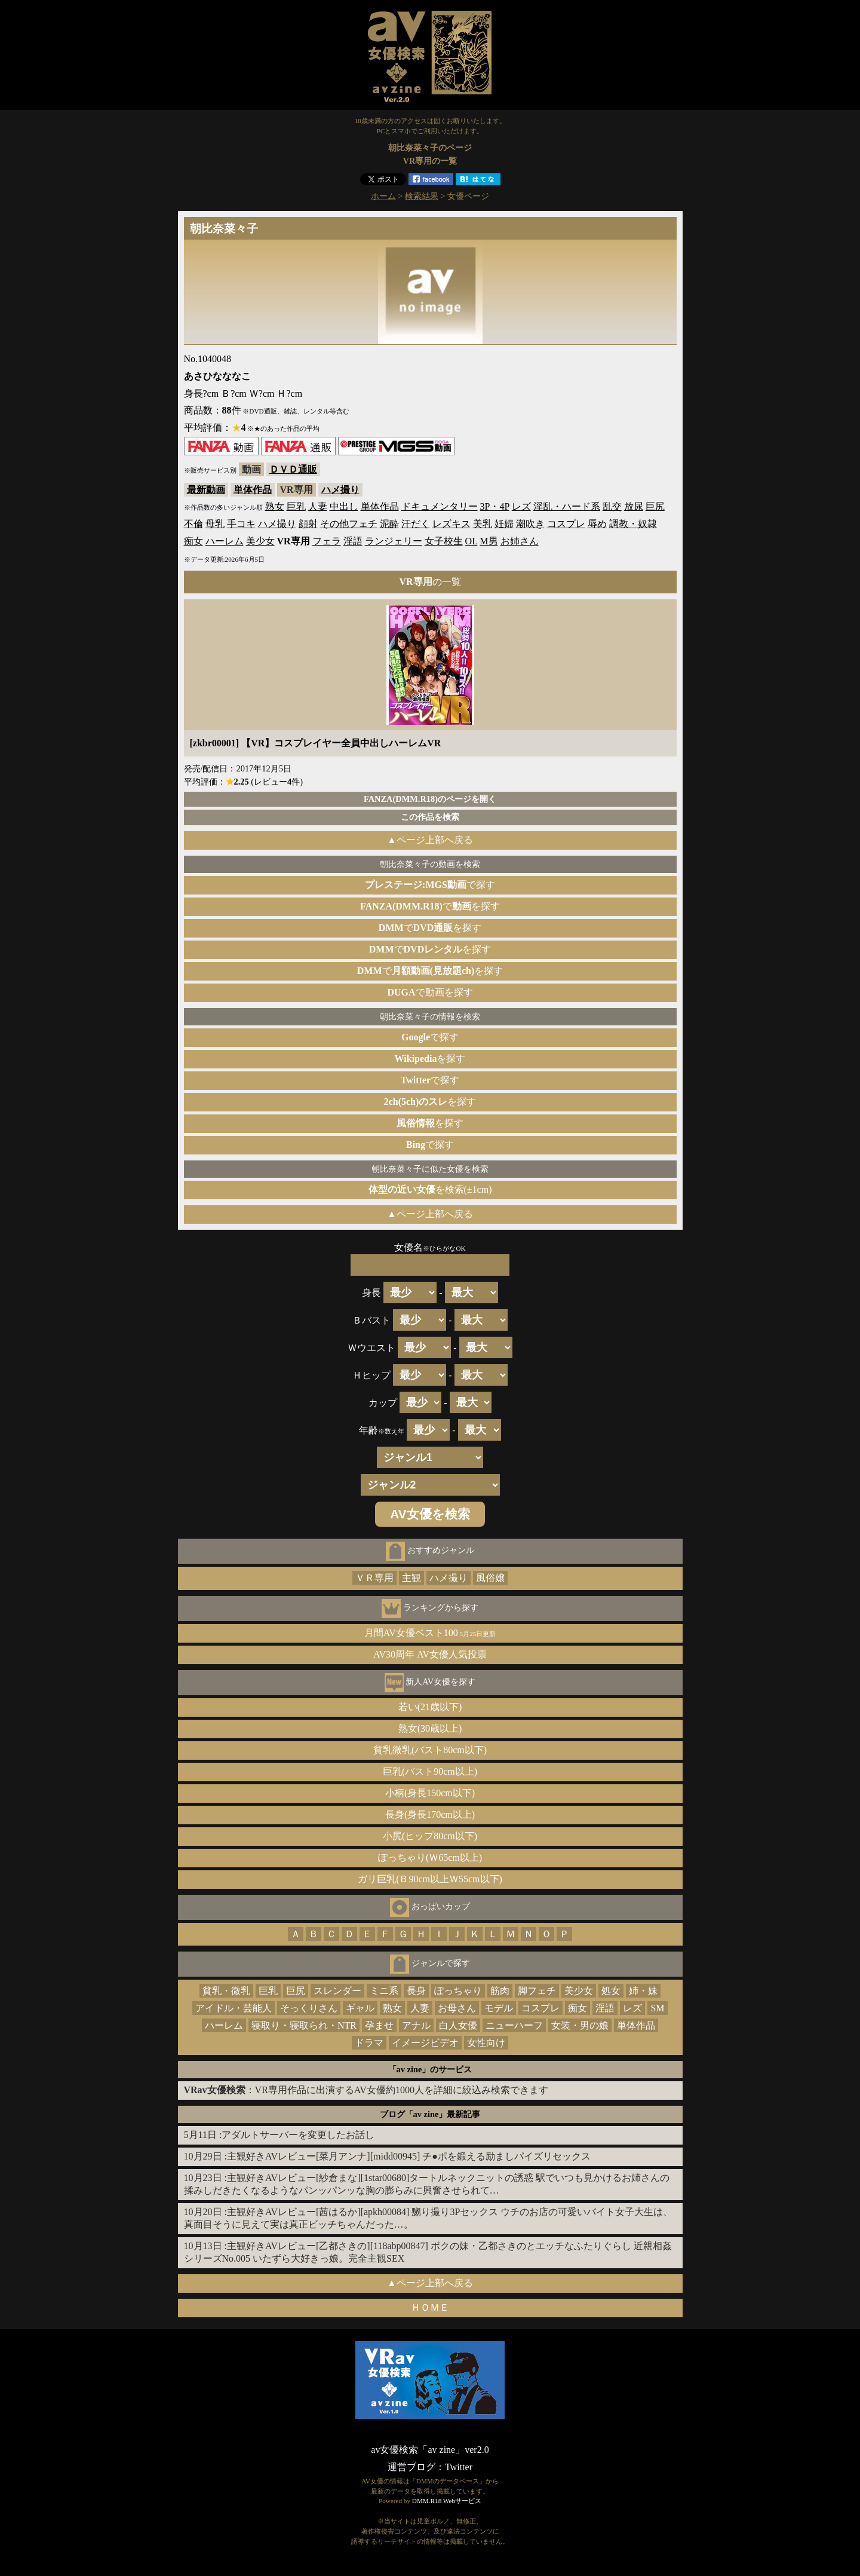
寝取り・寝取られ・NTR (304, 2025)
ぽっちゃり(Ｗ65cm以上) (430, 1857)
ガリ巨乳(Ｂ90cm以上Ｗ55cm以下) (430, 1879)
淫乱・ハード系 (566, 506)
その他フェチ (348, 524)
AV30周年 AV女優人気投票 (430, 1654)
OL (471, 541)
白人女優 (458, 2025)
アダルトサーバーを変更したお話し (298, 2135)
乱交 (612, 506)
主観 (411, 1578)
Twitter (458, 2467)
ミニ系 (384, 1991)
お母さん (457, 2008)
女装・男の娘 (580, 2025)
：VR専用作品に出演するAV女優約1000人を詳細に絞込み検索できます (366, 2090)
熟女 (274, 506)
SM (657, 2008)
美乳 (482, 524)
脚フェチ (537, 1991)
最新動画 (206, 490)
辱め (597, 524)
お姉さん (519, 541)
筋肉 (499, 1991)
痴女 (193, 541)
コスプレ (566, 524)
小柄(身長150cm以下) (430, 1793)
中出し (344, 506)
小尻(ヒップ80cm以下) (430, 1836)
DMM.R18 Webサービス (446, 2500)
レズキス (451, 524)
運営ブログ (411, 2467)
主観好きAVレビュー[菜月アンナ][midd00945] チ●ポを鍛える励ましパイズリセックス (409, 2156)
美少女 (260, 541)
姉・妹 (643, 1991)
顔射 (308, 524)
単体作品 (253, 490)
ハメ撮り (340, 490)
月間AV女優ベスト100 (430, 1633)
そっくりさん (308, 2008)
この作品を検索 (430, 817)
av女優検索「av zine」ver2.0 (430, 2450)
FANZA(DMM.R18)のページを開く (430, 799)
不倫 (193, 524)
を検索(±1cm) (430, 1189)
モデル (498, 2008)
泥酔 (389, 524)
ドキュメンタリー (439, 506)
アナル (416, 2025)
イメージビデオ (425, 2043)
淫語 (353, 541)
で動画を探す (429, 992)
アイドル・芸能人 (233, 2008)
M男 (488, 541)
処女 (611, 1991)
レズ (521, 506)
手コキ (241, 524)
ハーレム (224, 541)
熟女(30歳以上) (430, 1728)
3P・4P (494, 506)
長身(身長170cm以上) (430, 1814)
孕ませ (379, 2025)
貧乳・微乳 (226, 1991)
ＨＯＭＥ (430, 2307)
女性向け (486, 2043)
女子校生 (444, 541)
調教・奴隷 (633, 524)
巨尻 (655, 506)
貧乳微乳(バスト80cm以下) (430, 1750)
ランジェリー (393, 541)
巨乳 (296, 506)
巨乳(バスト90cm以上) (430, 1771)
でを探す (430, 906)
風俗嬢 (490, 1578)
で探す (430, 885)
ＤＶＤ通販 (293, 469)
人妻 (317, 506)
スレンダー (337, 1991)
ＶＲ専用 (374, 1578)
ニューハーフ (514, 2025)
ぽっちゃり (458, 1991)
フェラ (326, 541)
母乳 (215, 524)
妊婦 (504, 524)
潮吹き (530, 524)
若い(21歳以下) (430, 1707)
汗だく (415, 524)
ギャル (360, 2008)
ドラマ (369, 2043)
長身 (416, 1991)
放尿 (633, 506)
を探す (430, 1058)
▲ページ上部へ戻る (430, 840)
